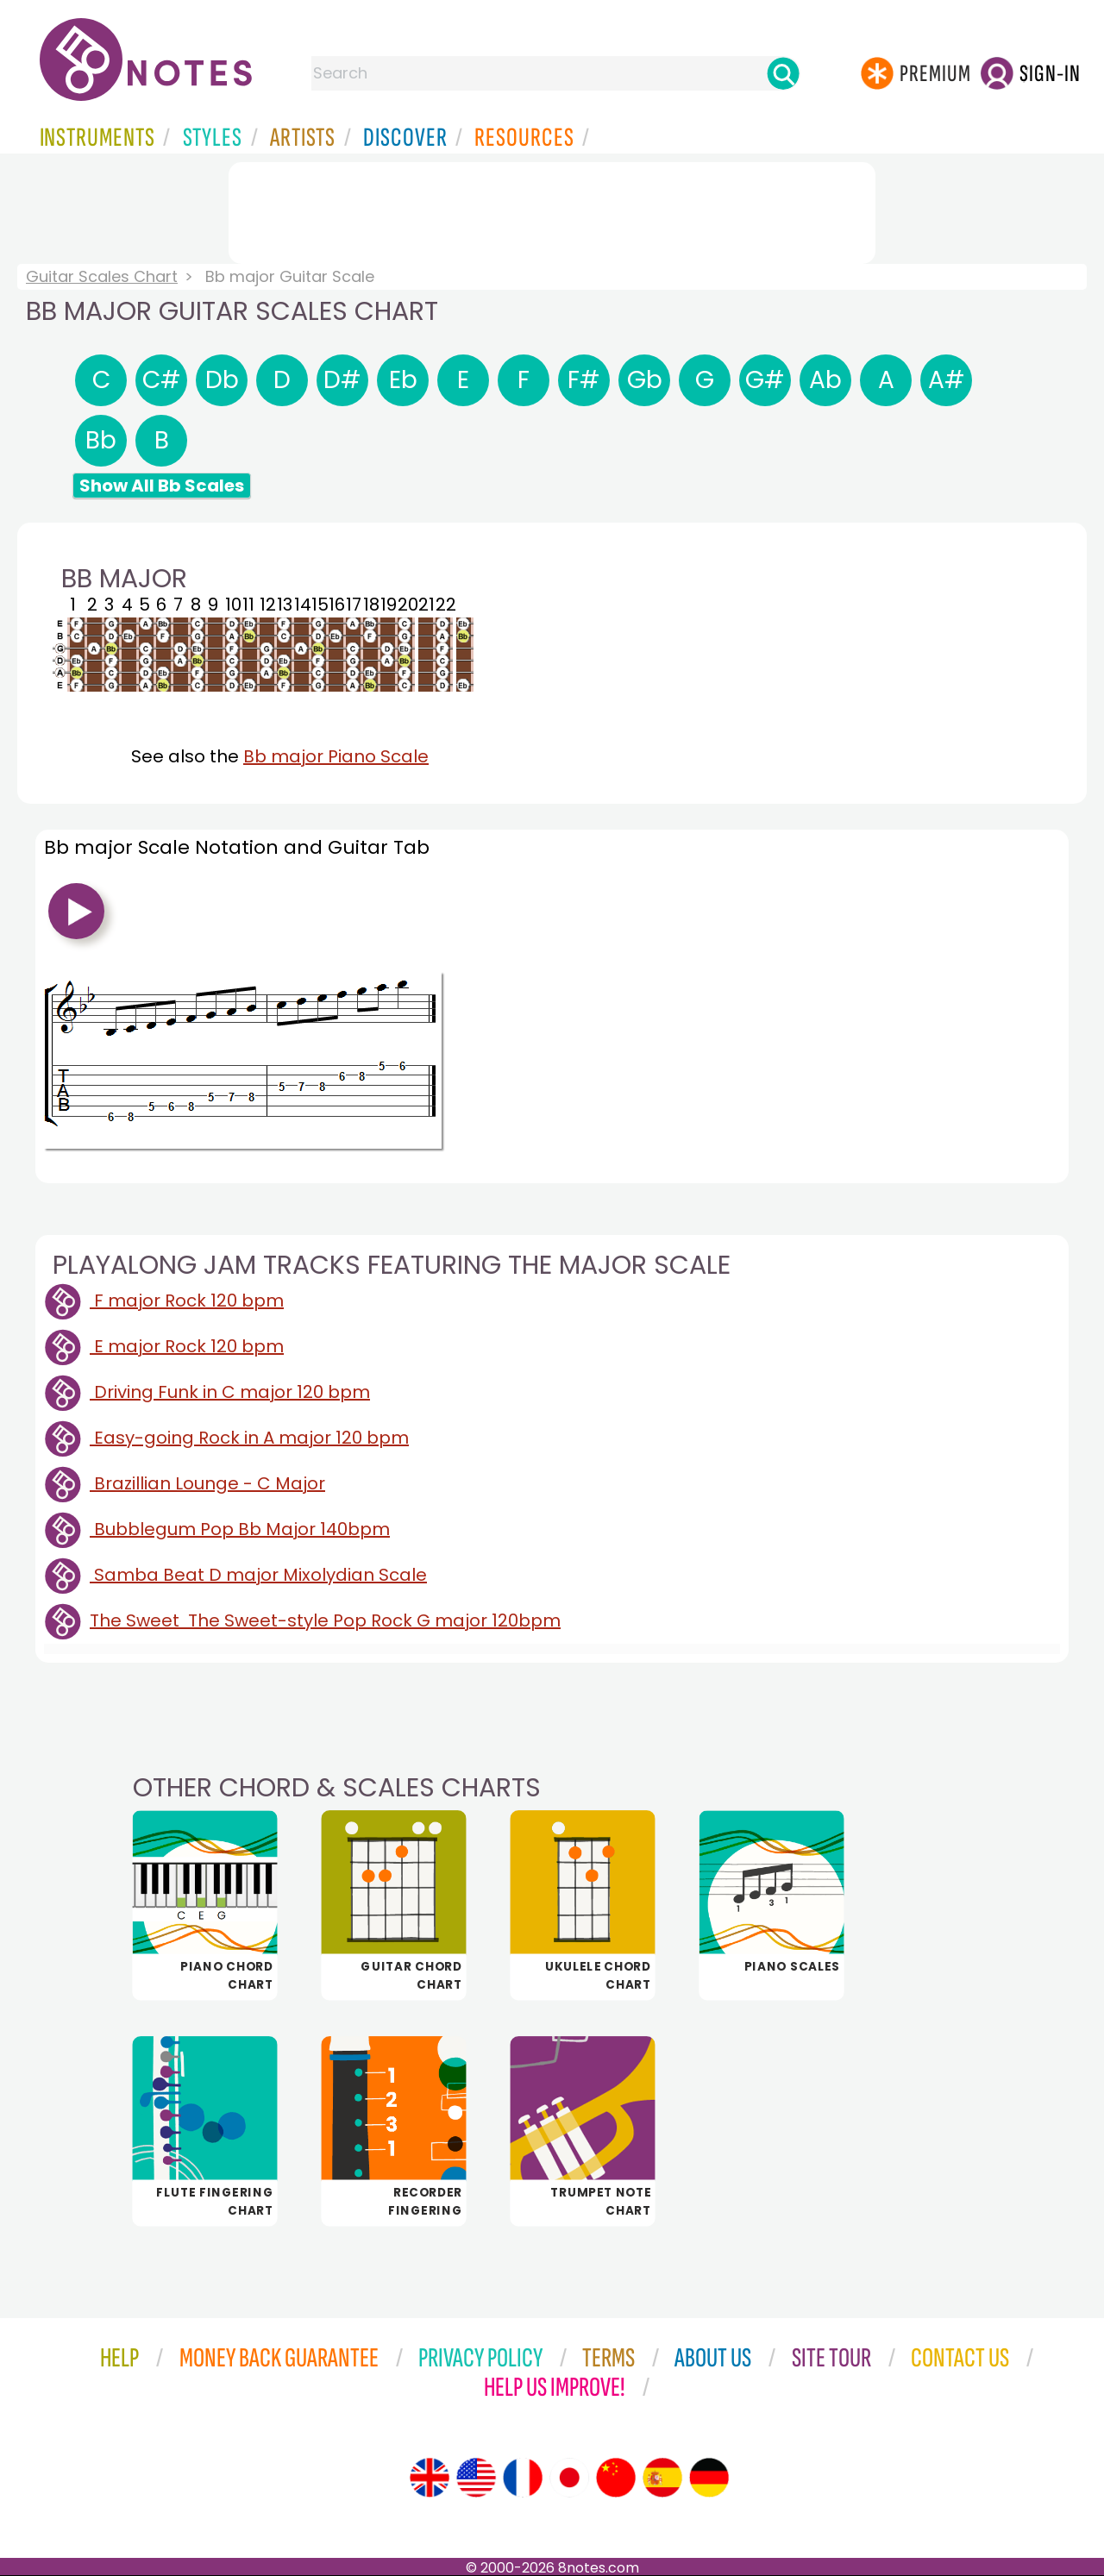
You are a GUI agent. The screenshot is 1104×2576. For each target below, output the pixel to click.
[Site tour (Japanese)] (569, 2477)
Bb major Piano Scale (336, 756)
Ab (825, 380)
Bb (100, 440)
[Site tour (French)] (522, 2477)
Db (222, 380)
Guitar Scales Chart (102, 276)
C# (161, 380)
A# (946, 380)
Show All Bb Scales (161, 485)
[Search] (783, 73)
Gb (644, 380)
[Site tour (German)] (709, 2477)
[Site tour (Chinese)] (615, 2477)
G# (765, 380)
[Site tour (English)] (429, 2477)
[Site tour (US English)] (476, 2477)
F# (584, 380)
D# (342, 380)
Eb (403, 380)
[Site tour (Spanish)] (662, 2477)
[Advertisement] (552, 209)
